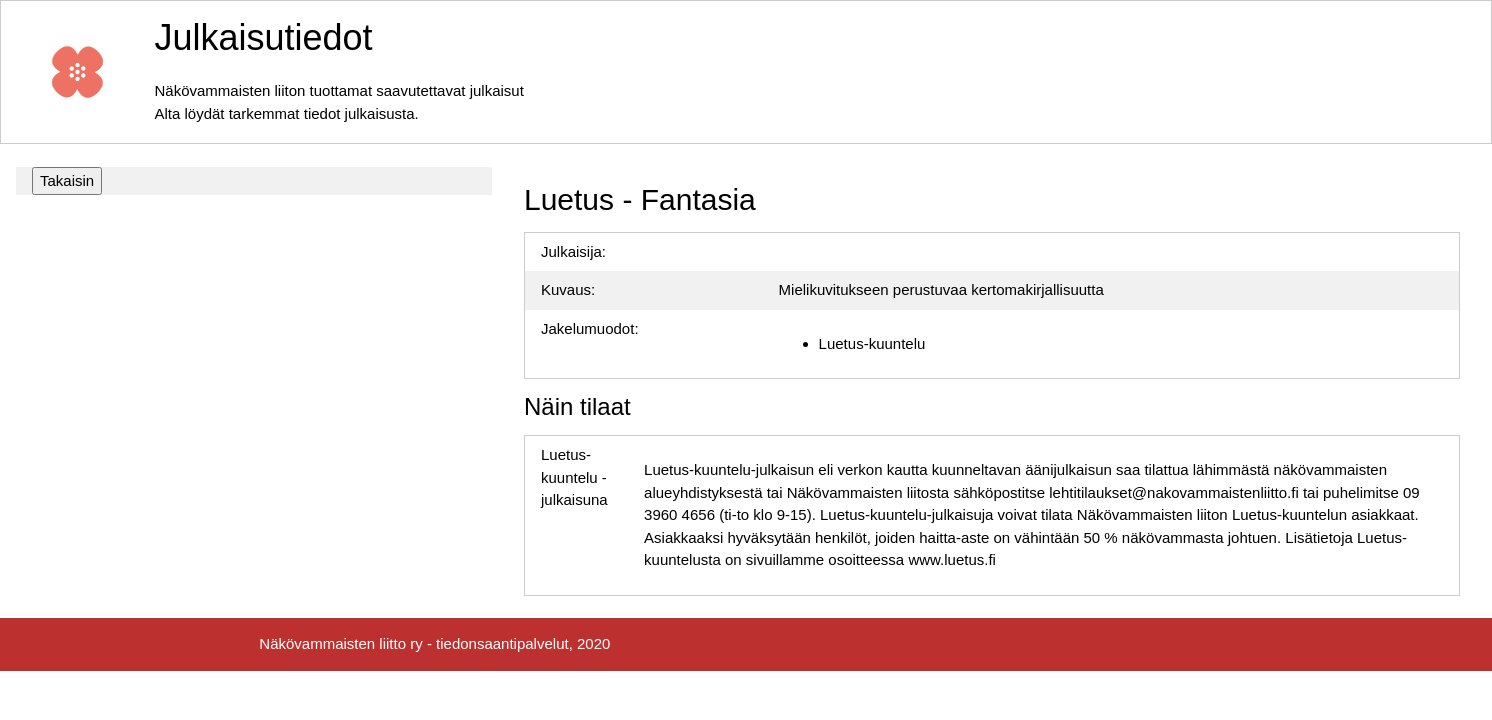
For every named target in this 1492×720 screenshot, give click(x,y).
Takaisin (67, 180)
